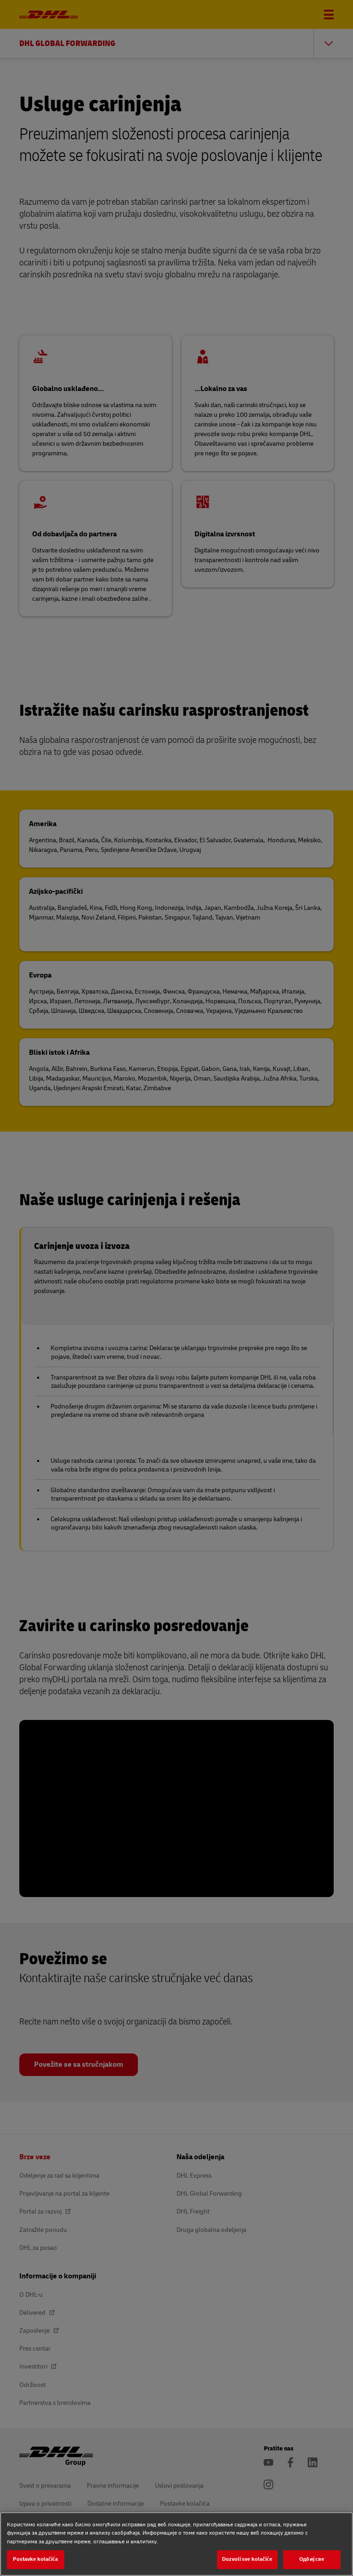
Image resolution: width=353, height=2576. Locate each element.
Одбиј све (311, 2559)
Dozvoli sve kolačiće (247, 2559)
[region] (176, 2544)
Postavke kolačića (35, 2559)
